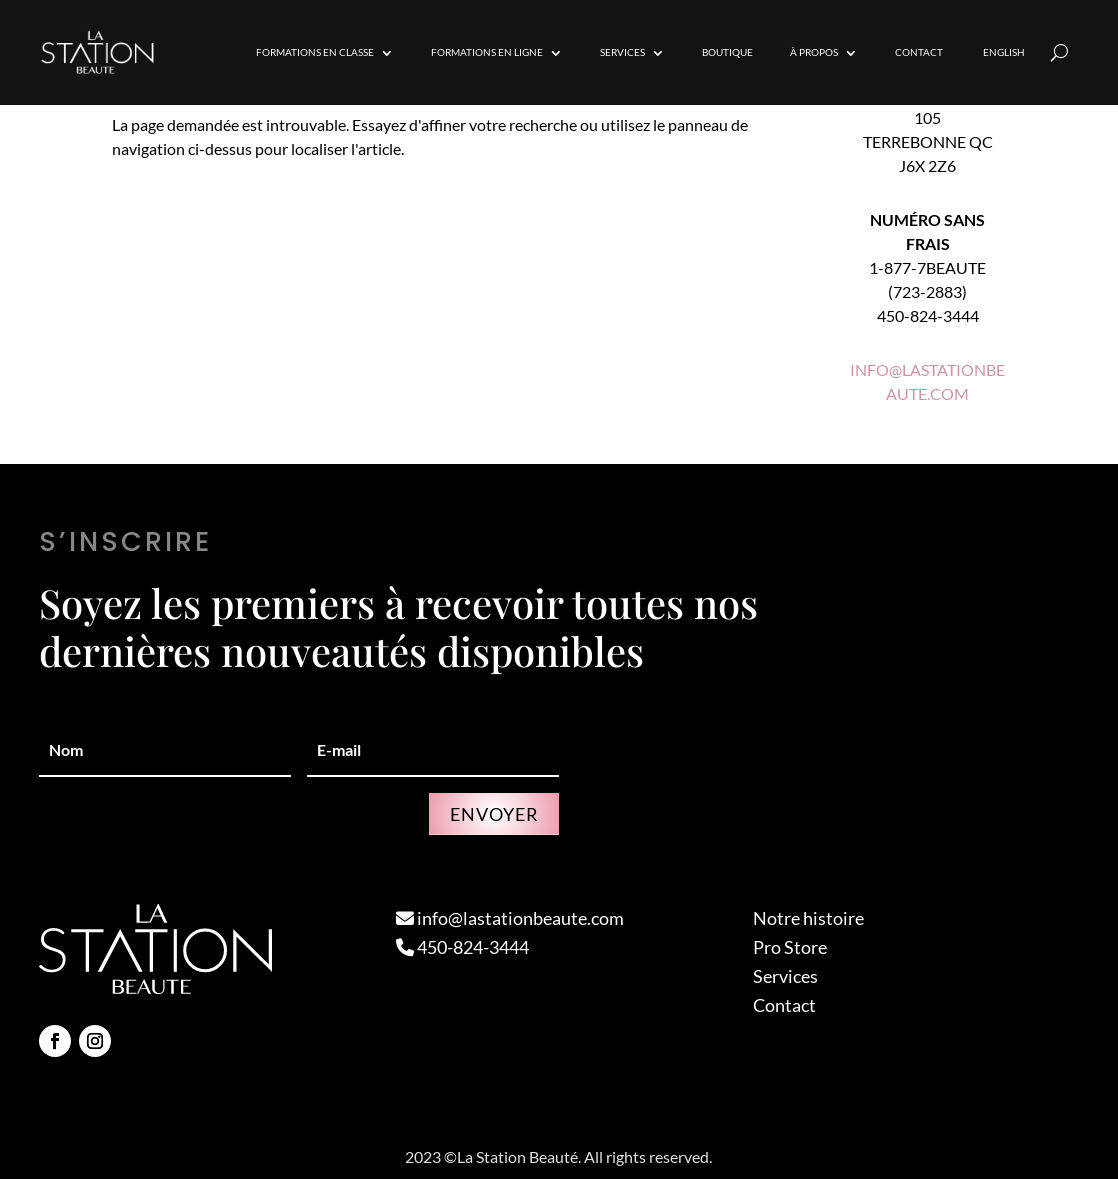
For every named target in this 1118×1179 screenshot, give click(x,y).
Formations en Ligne (487, 52)
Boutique (727, 52)
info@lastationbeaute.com (510, 918)
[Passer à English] (1002, 52)
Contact (919, 52)
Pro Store (790, 947)
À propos (814, 52)
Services (622, 52)
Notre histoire (808, 918)
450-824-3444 (462, 947)
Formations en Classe (315, 52)
